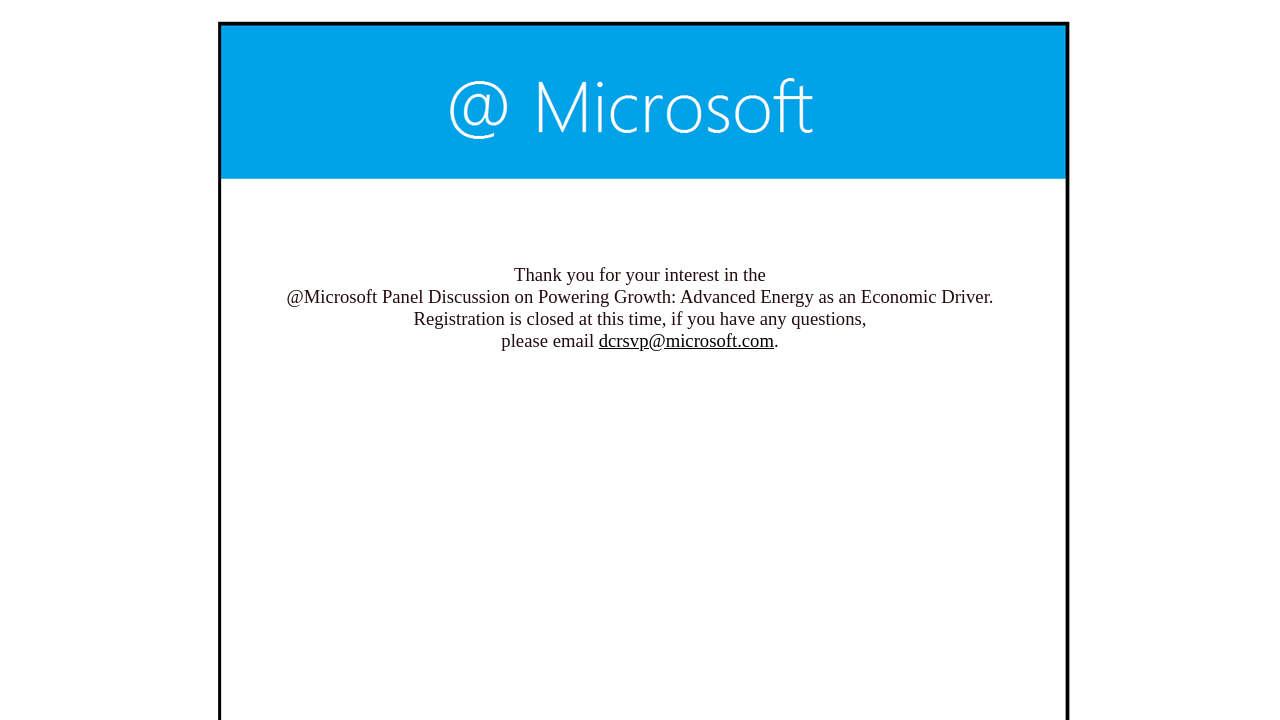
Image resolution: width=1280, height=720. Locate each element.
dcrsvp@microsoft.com (686, 340)
